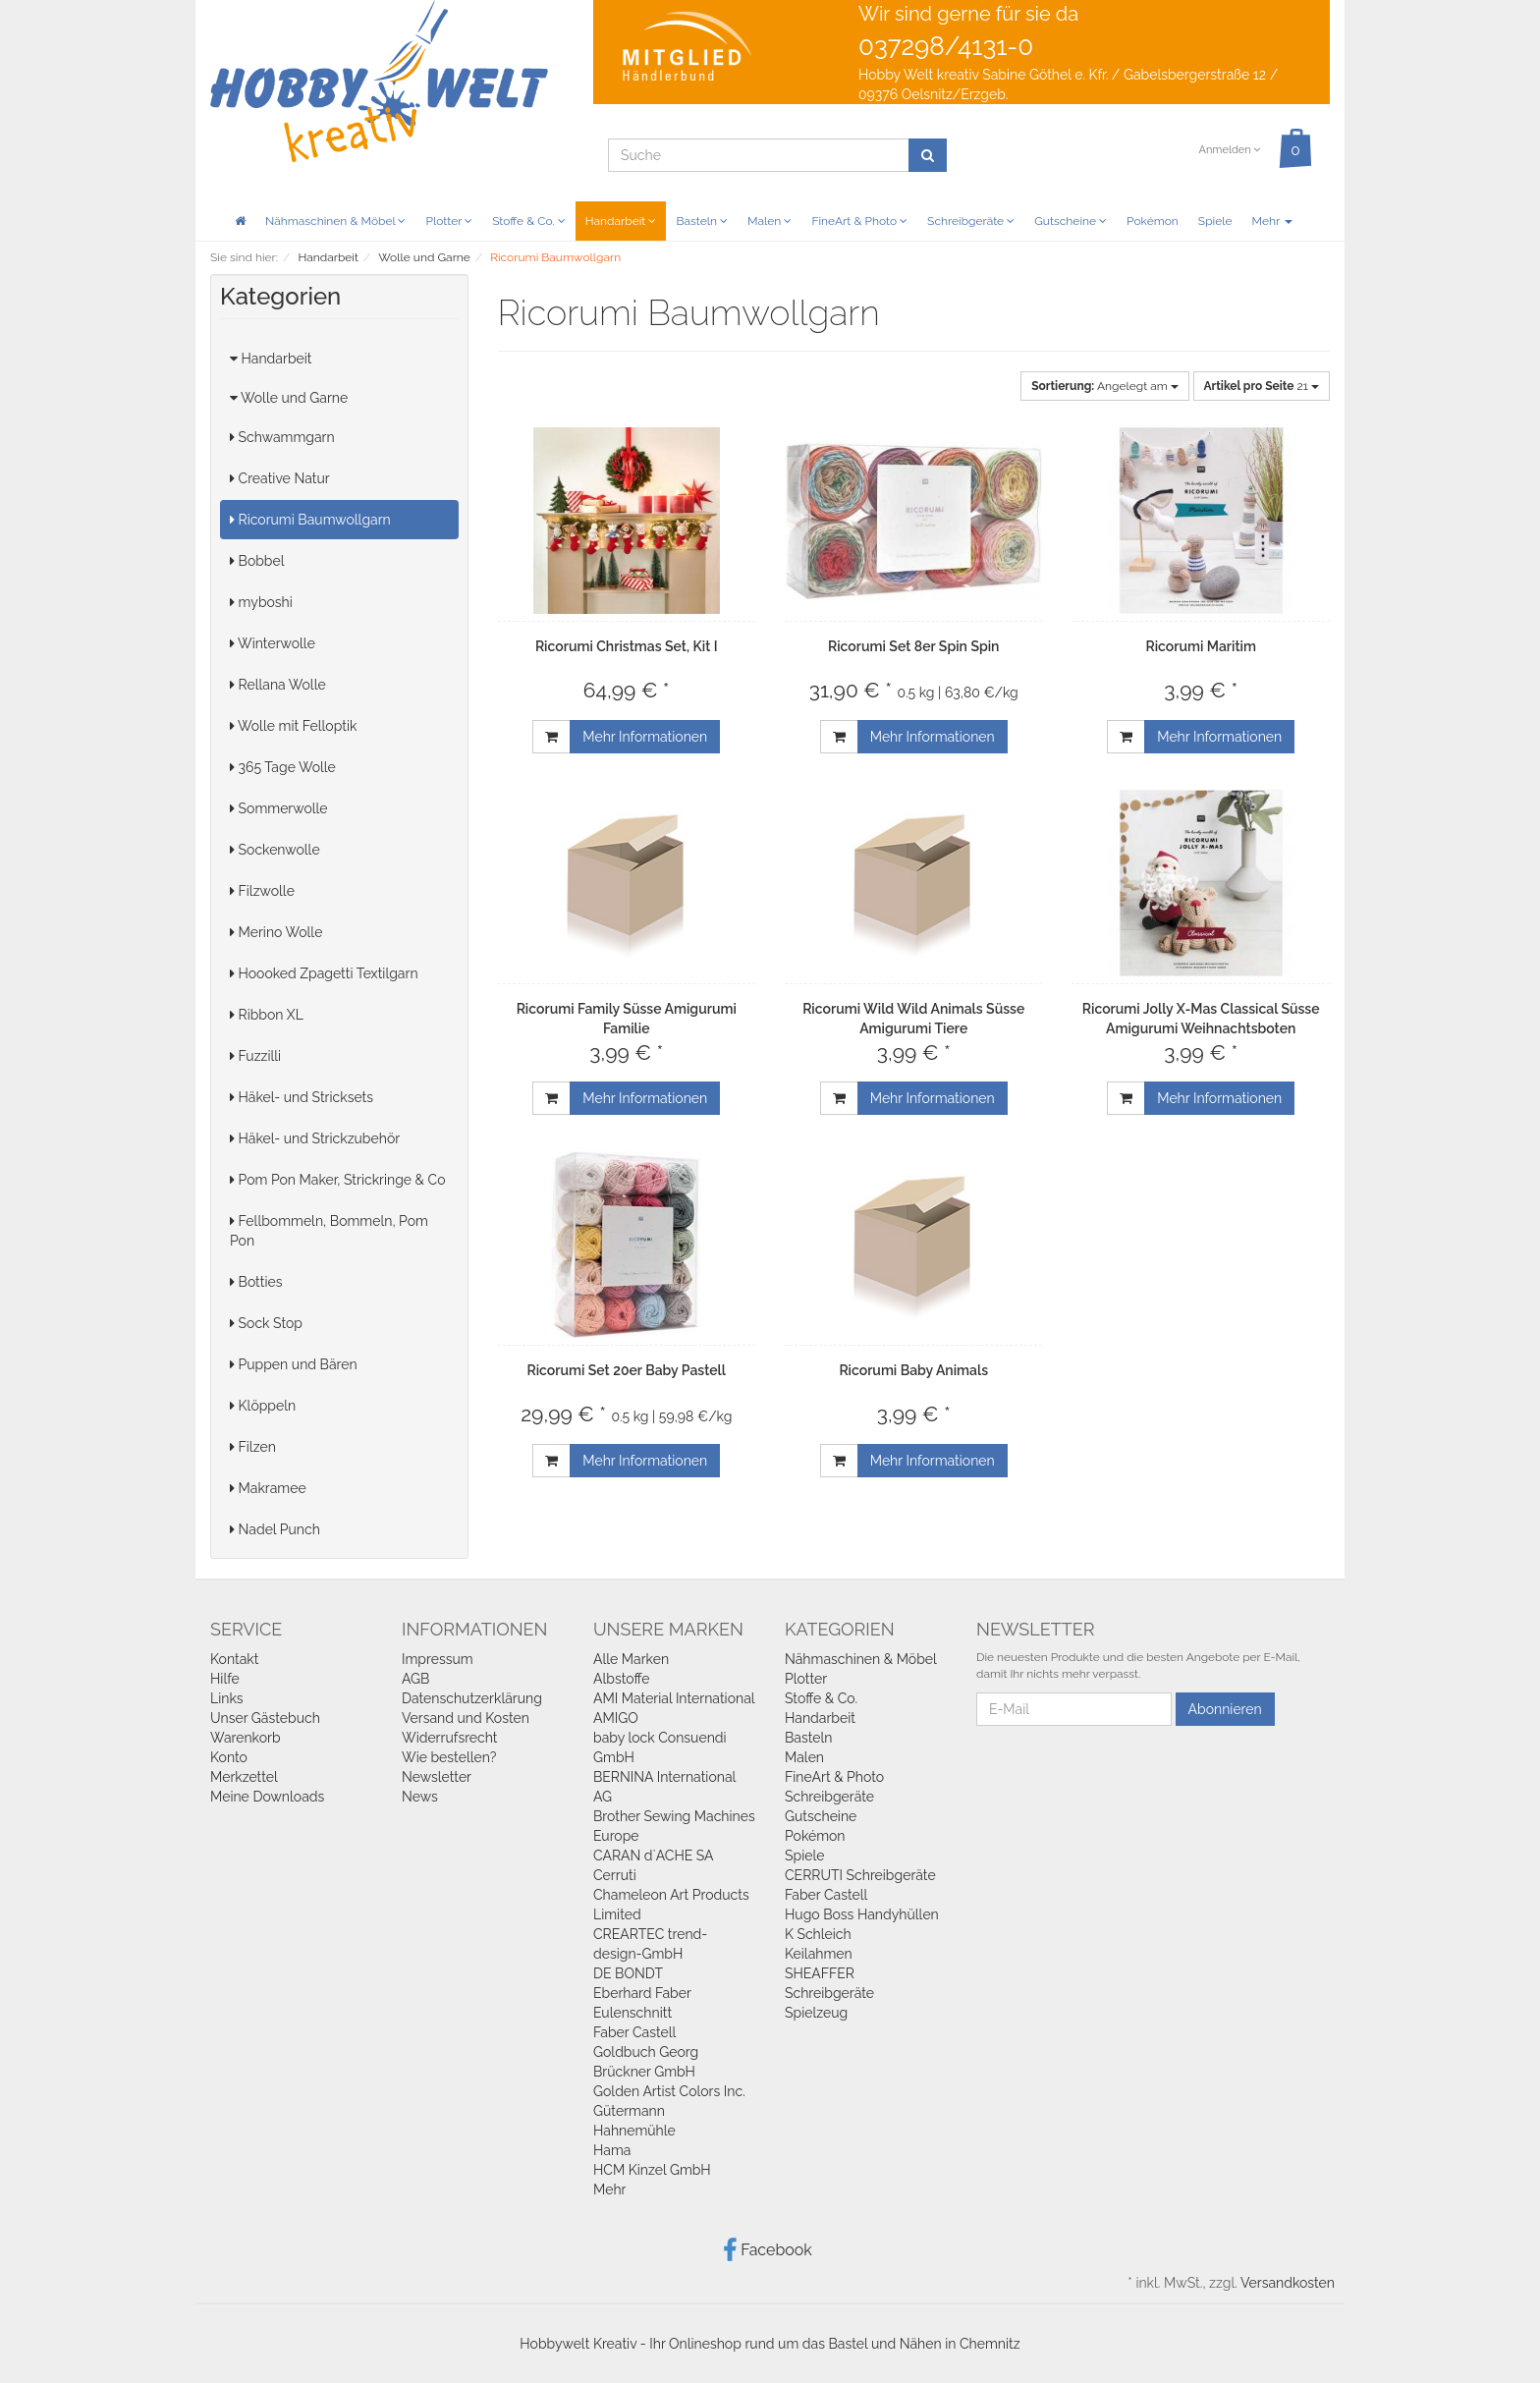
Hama (612, 2150)
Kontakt (234, 1659)
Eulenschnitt (632, 2013)
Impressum (437, 1659)
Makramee (268, 1488)
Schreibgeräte (971, 221)
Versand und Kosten (465, 1718)
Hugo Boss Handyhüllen (862, 1914)
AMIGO (615, 1718)
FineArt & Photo (859, 221)
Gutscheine (1070, 221)
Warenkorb (245, 1738)
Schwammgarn (282, 437)
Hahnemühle (634, 2130)
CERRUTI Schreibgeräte (860, 1875)
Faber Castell (634, 2032)
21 (1261, 386)
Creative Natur (280, 478)
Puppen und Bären (294, 1364)
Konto (229, 1757)
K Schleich (818, 1934)
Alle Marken (631, 1659)
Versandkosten (1287, 2283)
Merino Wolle (276, 932)
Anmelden (1229, 149)
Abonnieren (1225, 1709)
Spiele (1215, 221)
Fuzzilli (255, 1056)
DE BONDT (628, 1973)
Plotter (448, 221)
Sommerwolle (279, 808)
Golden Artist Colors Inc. (669, 2091)
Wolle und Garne (289, 398)
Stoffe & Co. (529, 221)
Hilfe (225, 1679)
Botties (256, 1282)
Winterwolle (272, 643)
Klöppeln (263, 1405)
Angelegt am (1105, 386)
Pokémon (1153, 221)
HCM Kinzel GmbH (652, 2170)
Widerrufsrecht (450, 1738)
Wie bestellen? (449, 1757)
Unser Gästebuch (265, 1718)
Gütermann (629, 2111)
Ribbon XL (266, 1015)
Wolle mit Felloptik (293, 726)
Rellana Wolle (278, 685)
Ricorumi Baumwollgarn (310, 519)
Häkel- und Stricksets (301, 1097)
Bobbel (257, 561)
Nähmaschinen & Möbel (335, 221)
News (420, 1796)
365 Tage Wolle (283, 767)
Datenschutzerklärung (472, 1698)
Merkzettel (244, 1777)
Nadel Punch (275, 1529)
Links (227, 1698)
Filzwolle (262, 891)
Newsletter (436, 1777)
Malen (769, 221)
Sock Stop (266, 1323)
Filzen (253, 1447)
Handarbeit (621, 221)
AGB (415, 1679)
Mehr (1272, 221)
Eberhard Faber (642, 1993)
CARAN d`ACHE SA (653, 1855)
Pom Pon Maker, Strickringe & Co (337, 1180)
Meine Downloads (267, 1796)
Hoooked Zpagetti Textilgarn (324, 973)
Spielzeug (816, 2013)
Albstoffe (621, 1679)
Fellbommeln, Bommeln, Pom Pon (329, 1230)
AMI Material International (674, 1698)
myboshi (261, 602)
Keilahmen (818, 1954)
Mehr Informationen (644, 737)
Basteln (702, 221)
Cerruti (614, 1875)
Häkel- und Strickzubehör (315, 1138)
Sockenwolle (275, 850)
